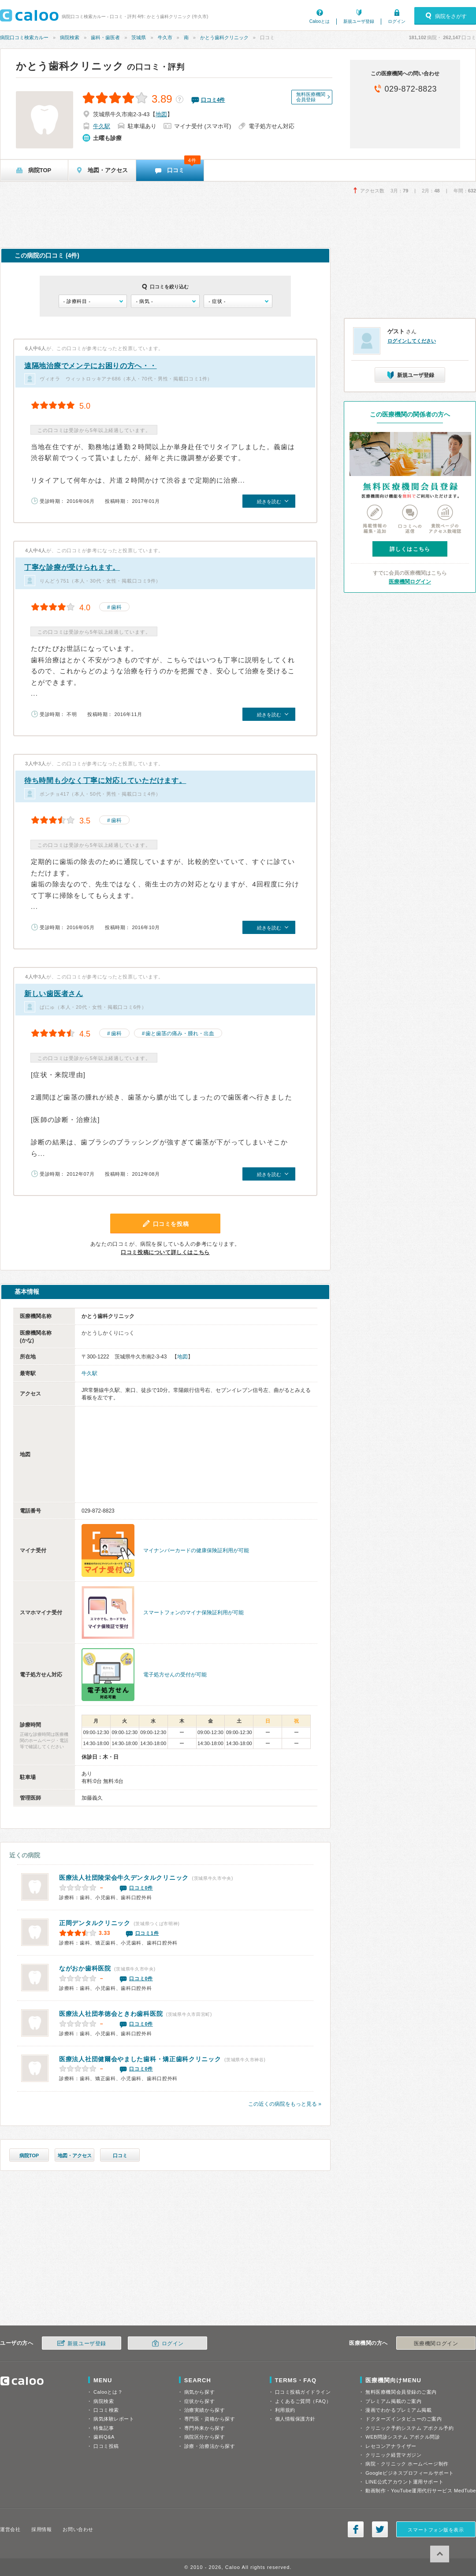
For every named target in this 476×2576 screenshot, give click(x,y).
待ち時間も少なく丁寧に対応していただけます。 (105, 780)
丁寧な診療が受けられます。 (72, 567)
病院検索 (69, 37)
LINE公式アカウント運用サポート (404, 2481)
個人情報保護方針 (295, 2418)
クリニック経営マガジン (393, 2455)
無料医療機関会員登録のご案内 (401, 2392)
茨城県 (138, 37)
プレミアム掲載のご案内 (393, 2401)
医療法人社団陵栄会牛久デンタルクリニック (124, 1877)
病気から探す (199, 2392)
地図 (161, 114)
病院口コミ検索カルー (24, 37)
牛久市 (165, 37)
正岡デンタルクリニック (94, 1922)
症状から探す (199, 2401)
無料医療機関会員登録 (310, 97)
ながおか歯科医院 (85, 1968)
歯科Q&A (104, 2436)
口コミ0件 (141, 1887)
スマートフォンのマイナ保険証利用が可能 (193, 1612)
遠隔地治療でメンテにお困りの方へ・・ (90, 365)
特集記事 (103, 2428)
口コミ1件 (147, 1933)
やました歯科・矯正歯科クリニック (140, 2059)
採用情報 (41, 2529)
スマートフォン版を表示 (436, 2529)
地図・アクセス (75, 2155)
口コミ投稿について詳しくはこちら (165, 1252)
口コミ (120, 2155)
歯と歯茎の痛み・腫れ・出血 (179, 1033)
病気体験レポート (113, 2418)
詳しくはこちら (410, 549)
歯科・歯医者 (105, 37)
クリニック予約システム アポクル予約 (409, 2428)
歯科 (116, 607)
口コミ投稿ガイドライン (303, 2392)
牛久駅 (101, 126)
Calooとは (319, 21)
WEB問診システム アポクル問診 (402, 2436)
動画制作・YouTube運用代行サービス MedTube (420, 2490)
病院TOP (29, 2155)
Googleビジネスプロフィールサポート (409, 2473)
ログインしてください (411, 340)
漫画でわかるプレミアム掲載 (398, 2410)
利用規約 (285, 2410)
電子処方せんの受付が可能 (175, 1675)
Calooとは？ (108, 2392)
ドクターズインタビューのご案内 (403, 2418)
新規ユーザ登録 (358, 21)
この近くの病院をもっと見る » (284, 2104)
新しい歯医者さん (53, 993)
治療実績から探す (204, 2410)
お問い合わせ (78, 2529)
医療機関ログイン (410, 582)
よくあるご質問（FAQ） (303, 2401)
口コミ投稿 (106, 2446)
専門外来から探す (204, 2428)
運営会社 (10, 2529)
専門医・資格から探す (209, 2418)
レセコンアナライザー (390, 2446)
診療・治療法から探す (209, 2446)
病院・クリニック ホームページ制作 (406, 2463)
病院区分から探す (204, 2436)
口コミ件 (213, 100)
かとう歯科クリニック (224, 37)
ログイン (396, 21)
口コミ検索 (106, 2410)
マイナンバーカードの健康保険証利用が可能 (196, 1550)
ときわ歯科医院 (111, 2013)
